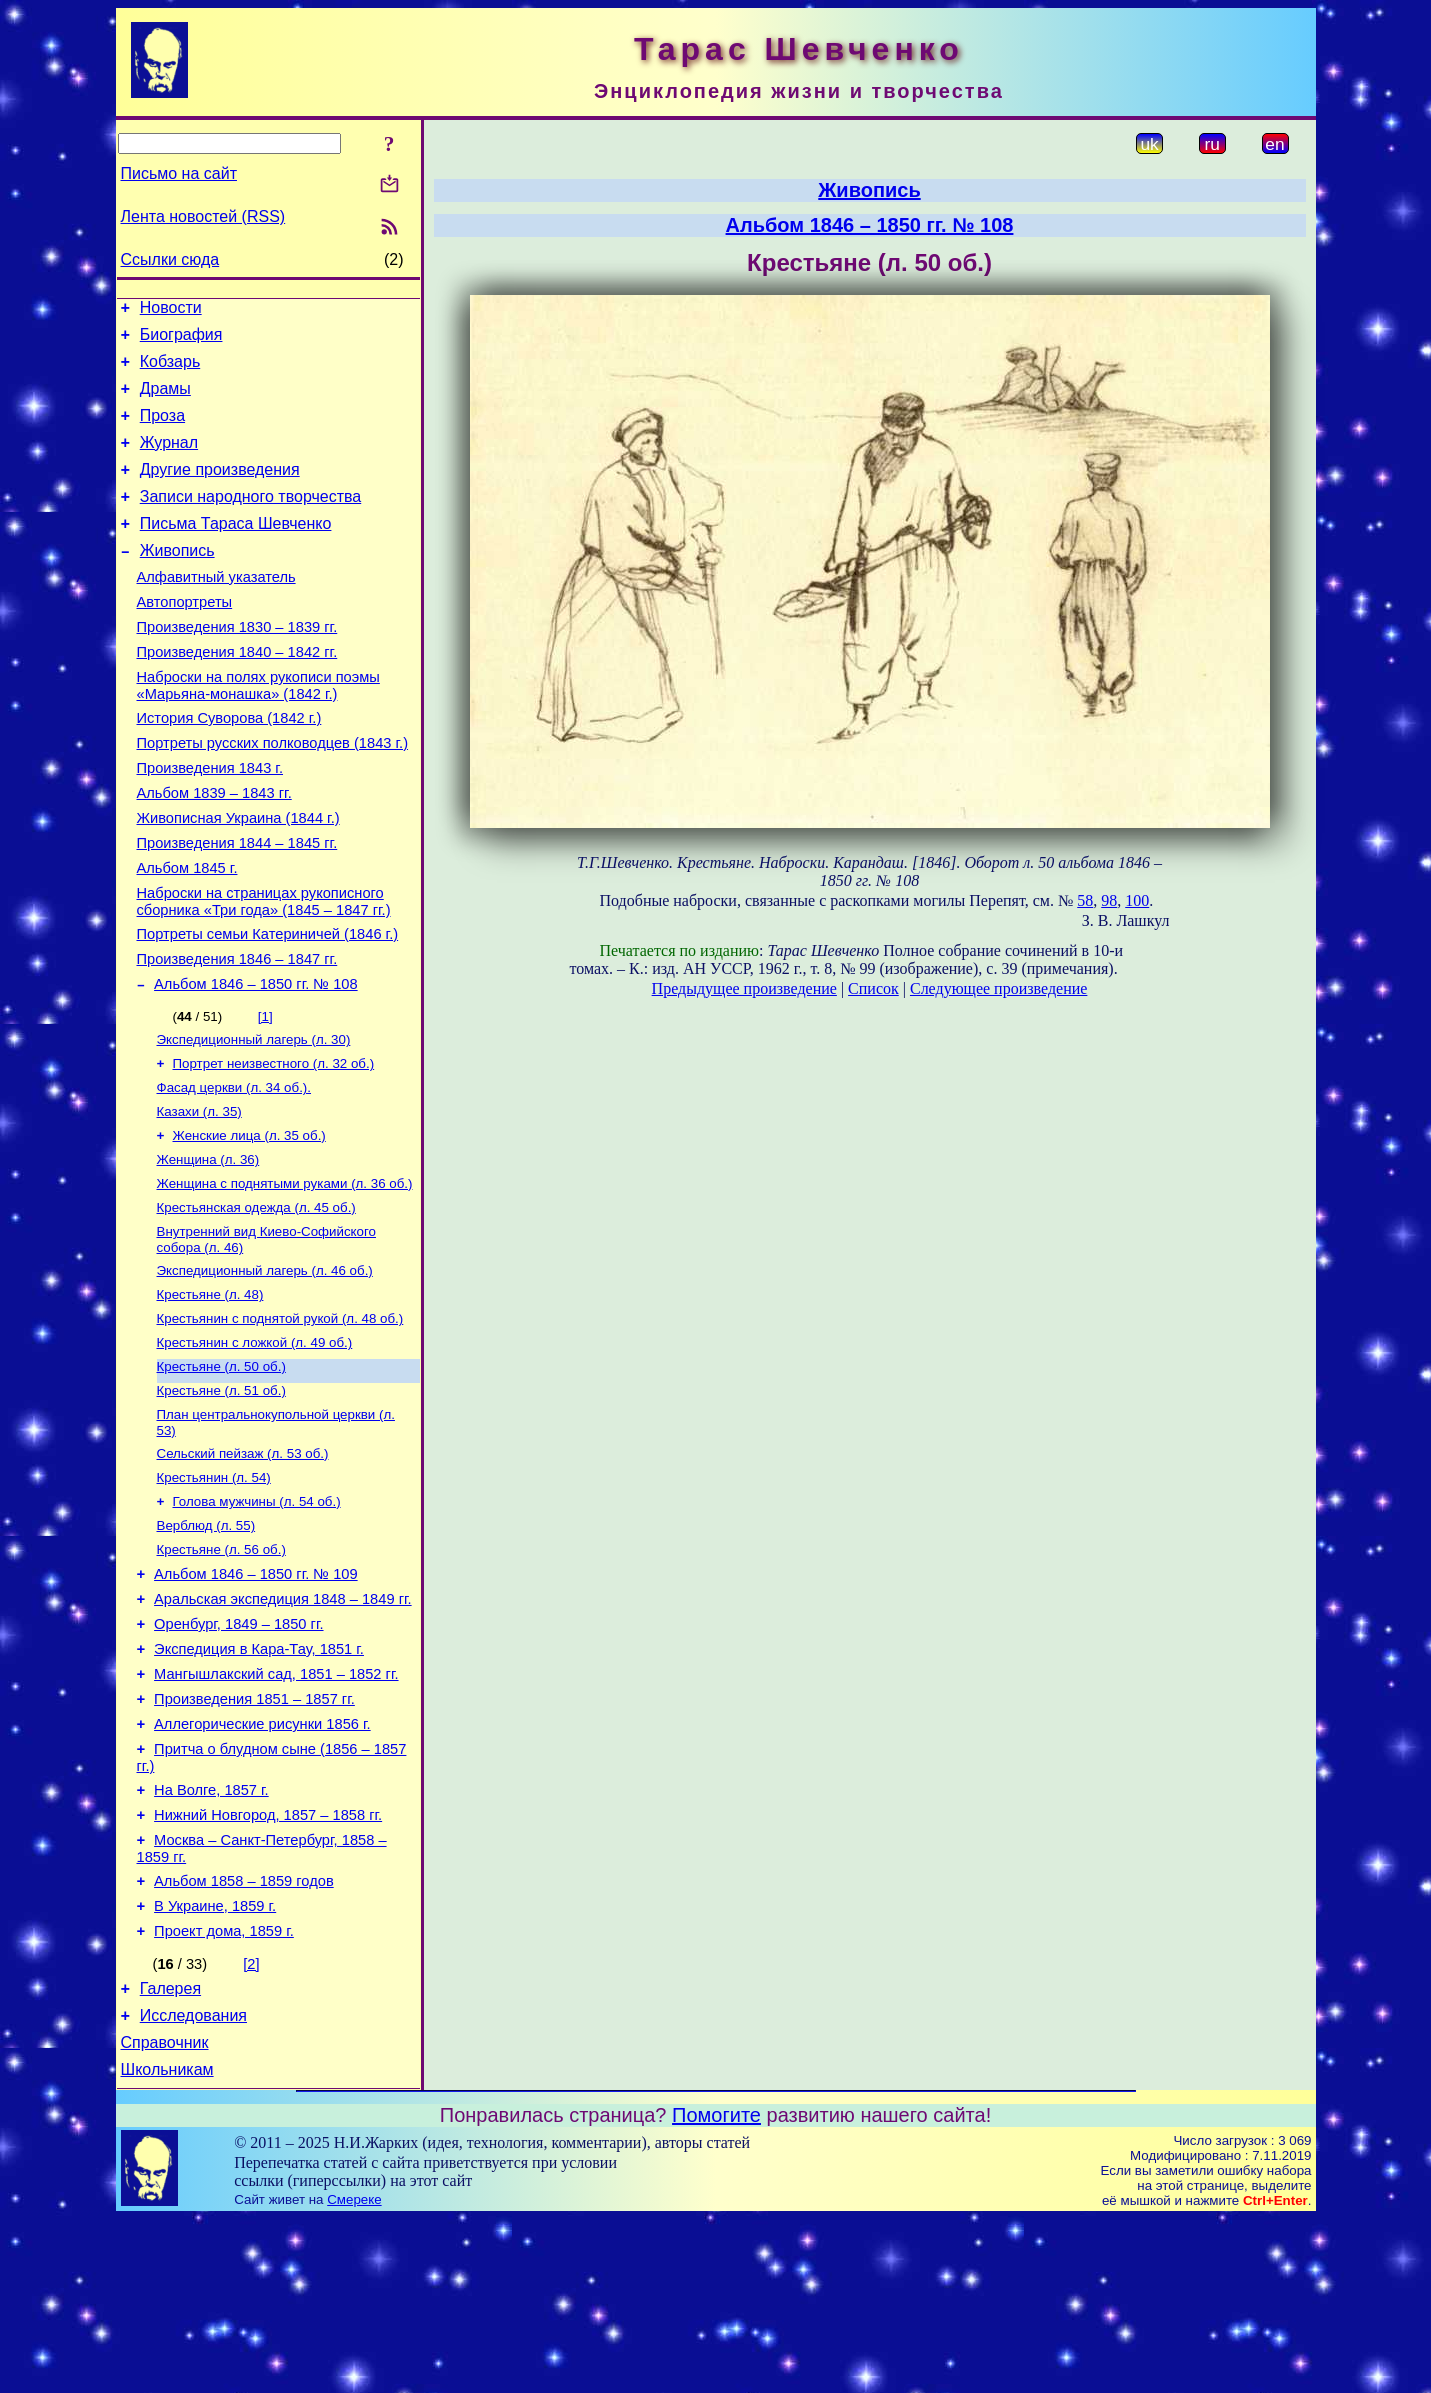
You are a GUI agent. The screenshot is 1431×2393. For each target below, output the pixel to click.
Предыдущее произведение (744, 988)
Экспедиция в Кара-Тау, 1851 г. (259, 1781)
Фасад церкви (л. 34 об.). (234, 1171)
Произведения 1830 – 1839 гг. (237, 666)
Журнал (169, 460)
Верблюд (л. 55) (206, 1643)
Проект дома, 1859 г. (224, 2093)
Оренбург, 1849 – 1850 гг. (238, 1753)
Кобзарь (170, 370)
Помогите (716, 2289)
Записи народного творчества (251, 520)
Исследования (193, 2183)
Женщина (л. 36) (208, 1249)
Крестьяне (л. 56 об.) (221, 1669)
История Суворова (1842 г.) (229, 766)
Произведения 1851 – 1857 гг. (254, 1837)
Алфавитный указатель (216, 610)
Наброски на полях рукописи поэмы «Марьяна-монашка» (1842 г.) (258, 730)
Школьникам (167, 2243)
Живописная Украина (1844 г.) (238, 878)
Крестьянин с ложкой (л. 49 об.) (255, 1446)
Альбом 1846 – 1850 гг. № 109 (256, 1697)
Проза (162, 430)
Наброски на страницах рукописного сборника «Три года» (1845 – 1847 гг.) (264, 970)
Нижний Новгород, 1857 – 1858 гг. (268, 1965)
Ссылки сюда (170, 259)
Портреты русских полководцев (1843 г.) (273, 794)
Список (873, 988)
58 (1085, 900)
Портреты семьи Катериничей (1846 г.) (268, 1006)
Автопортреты (185, 638)
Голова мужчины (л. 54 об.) (257, 1617)
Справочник (165, 2213)
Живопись (177, 580)
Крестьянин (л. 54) (214, 1591)
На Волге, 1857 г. (211, 1937)
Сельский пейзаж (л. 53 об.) (243, 1565)
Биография (181, 340)
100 (1137, 900)
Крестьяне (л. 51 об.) (221, 1498)
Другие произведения (220, 490)
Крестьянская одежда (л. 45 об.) (256, 1301)
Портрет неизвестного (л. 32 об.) (274, 1145)
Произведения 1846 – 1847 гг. (237, 1034)
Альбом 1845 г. (187, 934)
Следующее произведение (998, 988)
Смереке (354, 2373)
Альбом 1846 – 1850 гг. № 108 (256, 1062)
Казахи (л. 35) (199, 1197)
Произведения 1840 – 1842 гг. (237, 694)
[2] (251, 2126)
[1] (265, 1094)
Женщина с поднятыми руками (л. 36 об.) (285, 1275)
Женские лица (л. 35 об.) (249, 1223)
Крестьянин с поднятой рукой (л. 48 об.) (280, 1420)
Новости (171, 310)
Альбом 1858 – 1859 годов (244, 2037)
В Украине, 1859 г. (215, 2065)
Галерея (170, 2153)
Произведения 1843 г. (210, 822)
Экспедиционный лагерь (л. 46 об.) (265, 1368)
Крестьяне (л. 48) (210, 1394)
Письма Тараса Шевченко (236, 550)
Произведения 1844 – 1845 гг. (237, 906)
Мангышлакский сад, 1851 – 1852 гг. (276, 1809)
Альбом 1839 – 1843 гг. (214, 850)
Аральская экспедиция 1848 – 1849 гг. (283, 1725)
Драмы (165, 400)
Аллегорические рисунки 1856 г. (262, 1865)
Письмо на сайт (179, 173)
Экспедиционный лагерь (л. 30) (254, 1119)
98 (1109, 900)
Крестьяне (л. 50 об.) (221, 1472)
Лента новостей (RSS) (203, 216)
